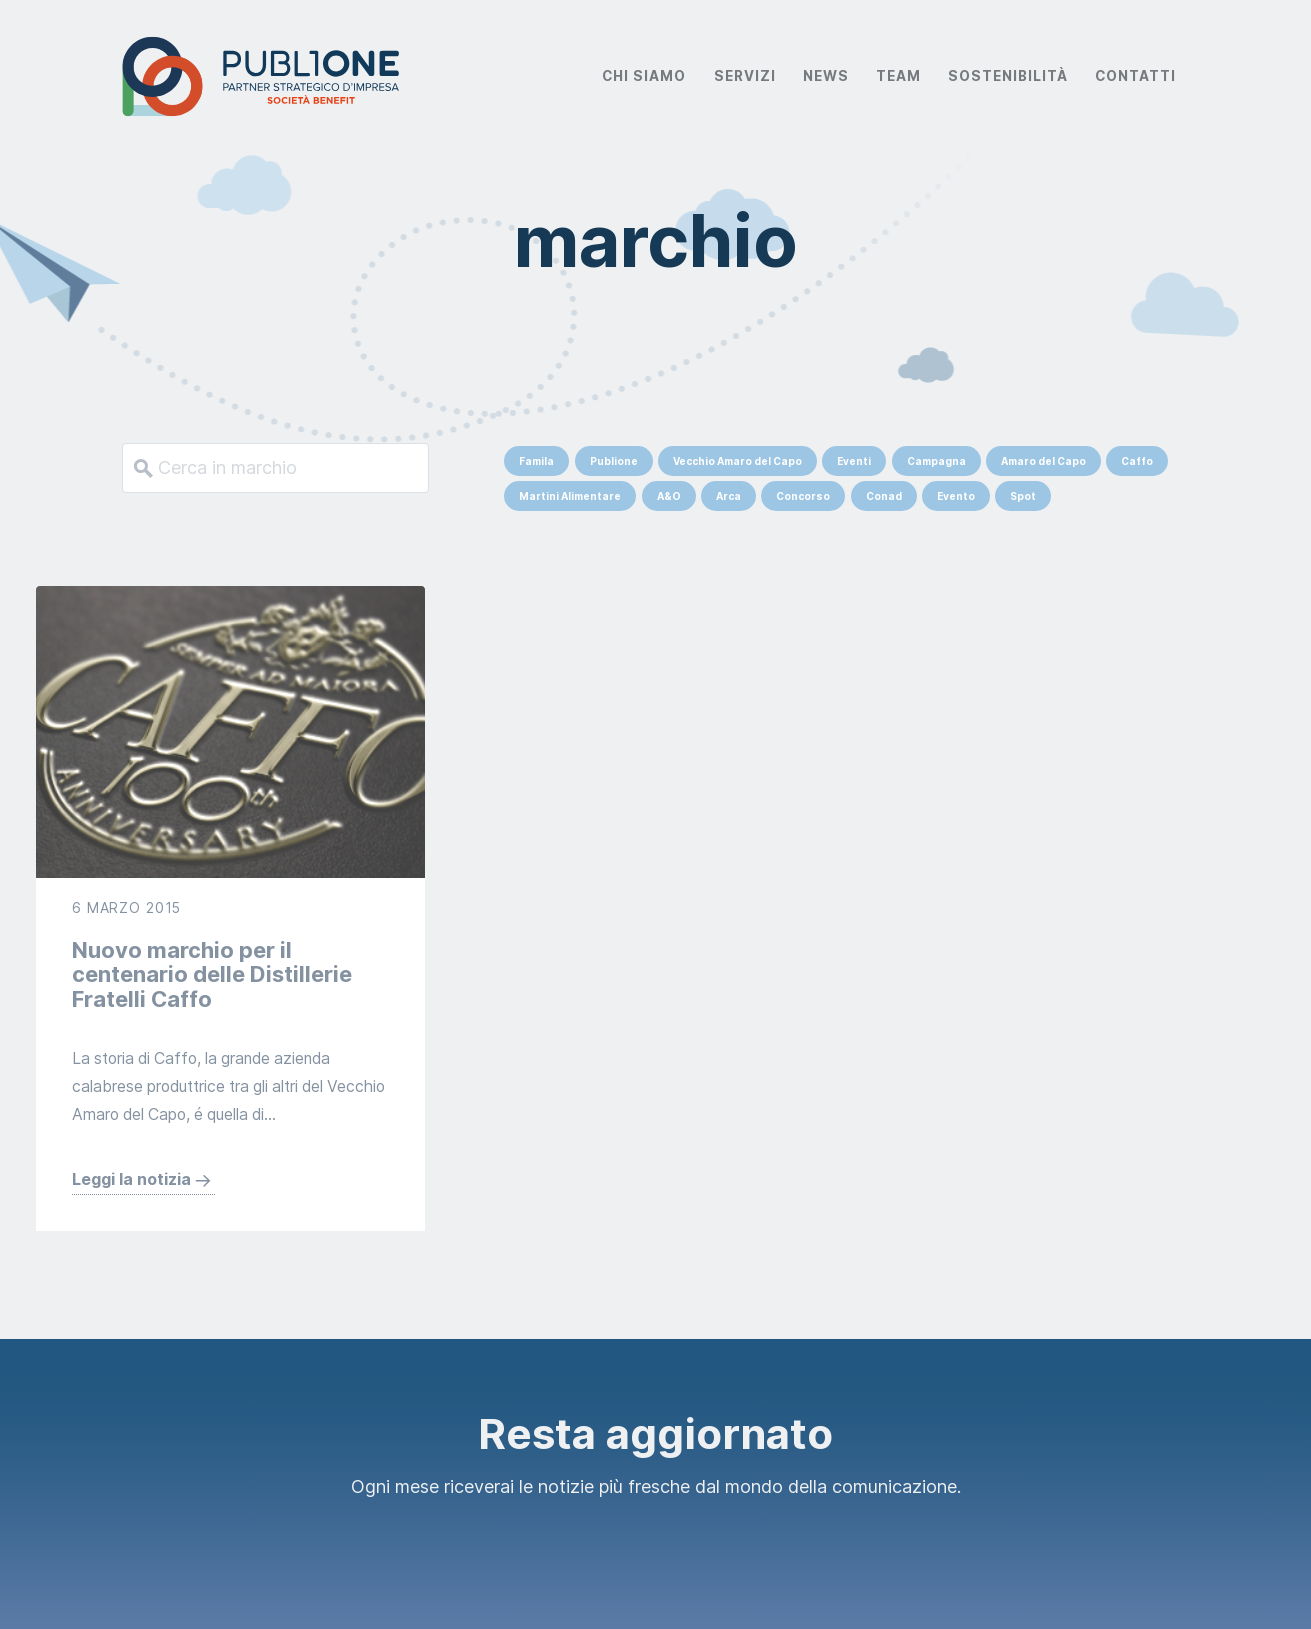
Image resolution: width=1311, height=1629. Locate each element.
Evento (956, 496)
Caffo (1137, 461)
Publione (614, 461)
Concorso (803, 496)
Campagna (936, 461)
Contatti (1135, 76)
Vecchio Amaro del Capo (737, 461)
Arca (728, 496)
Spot (1023, 496)
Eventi (854, 461)
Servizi (745, 76)
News (826, 76)
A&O (669, 496)
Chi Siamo (644, 76)
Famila (536, 461)
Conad (884, 496)
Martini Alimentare (570, 496)
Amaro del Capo (1043, 461)
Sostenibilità (1008, 76)
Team (898, 76)
